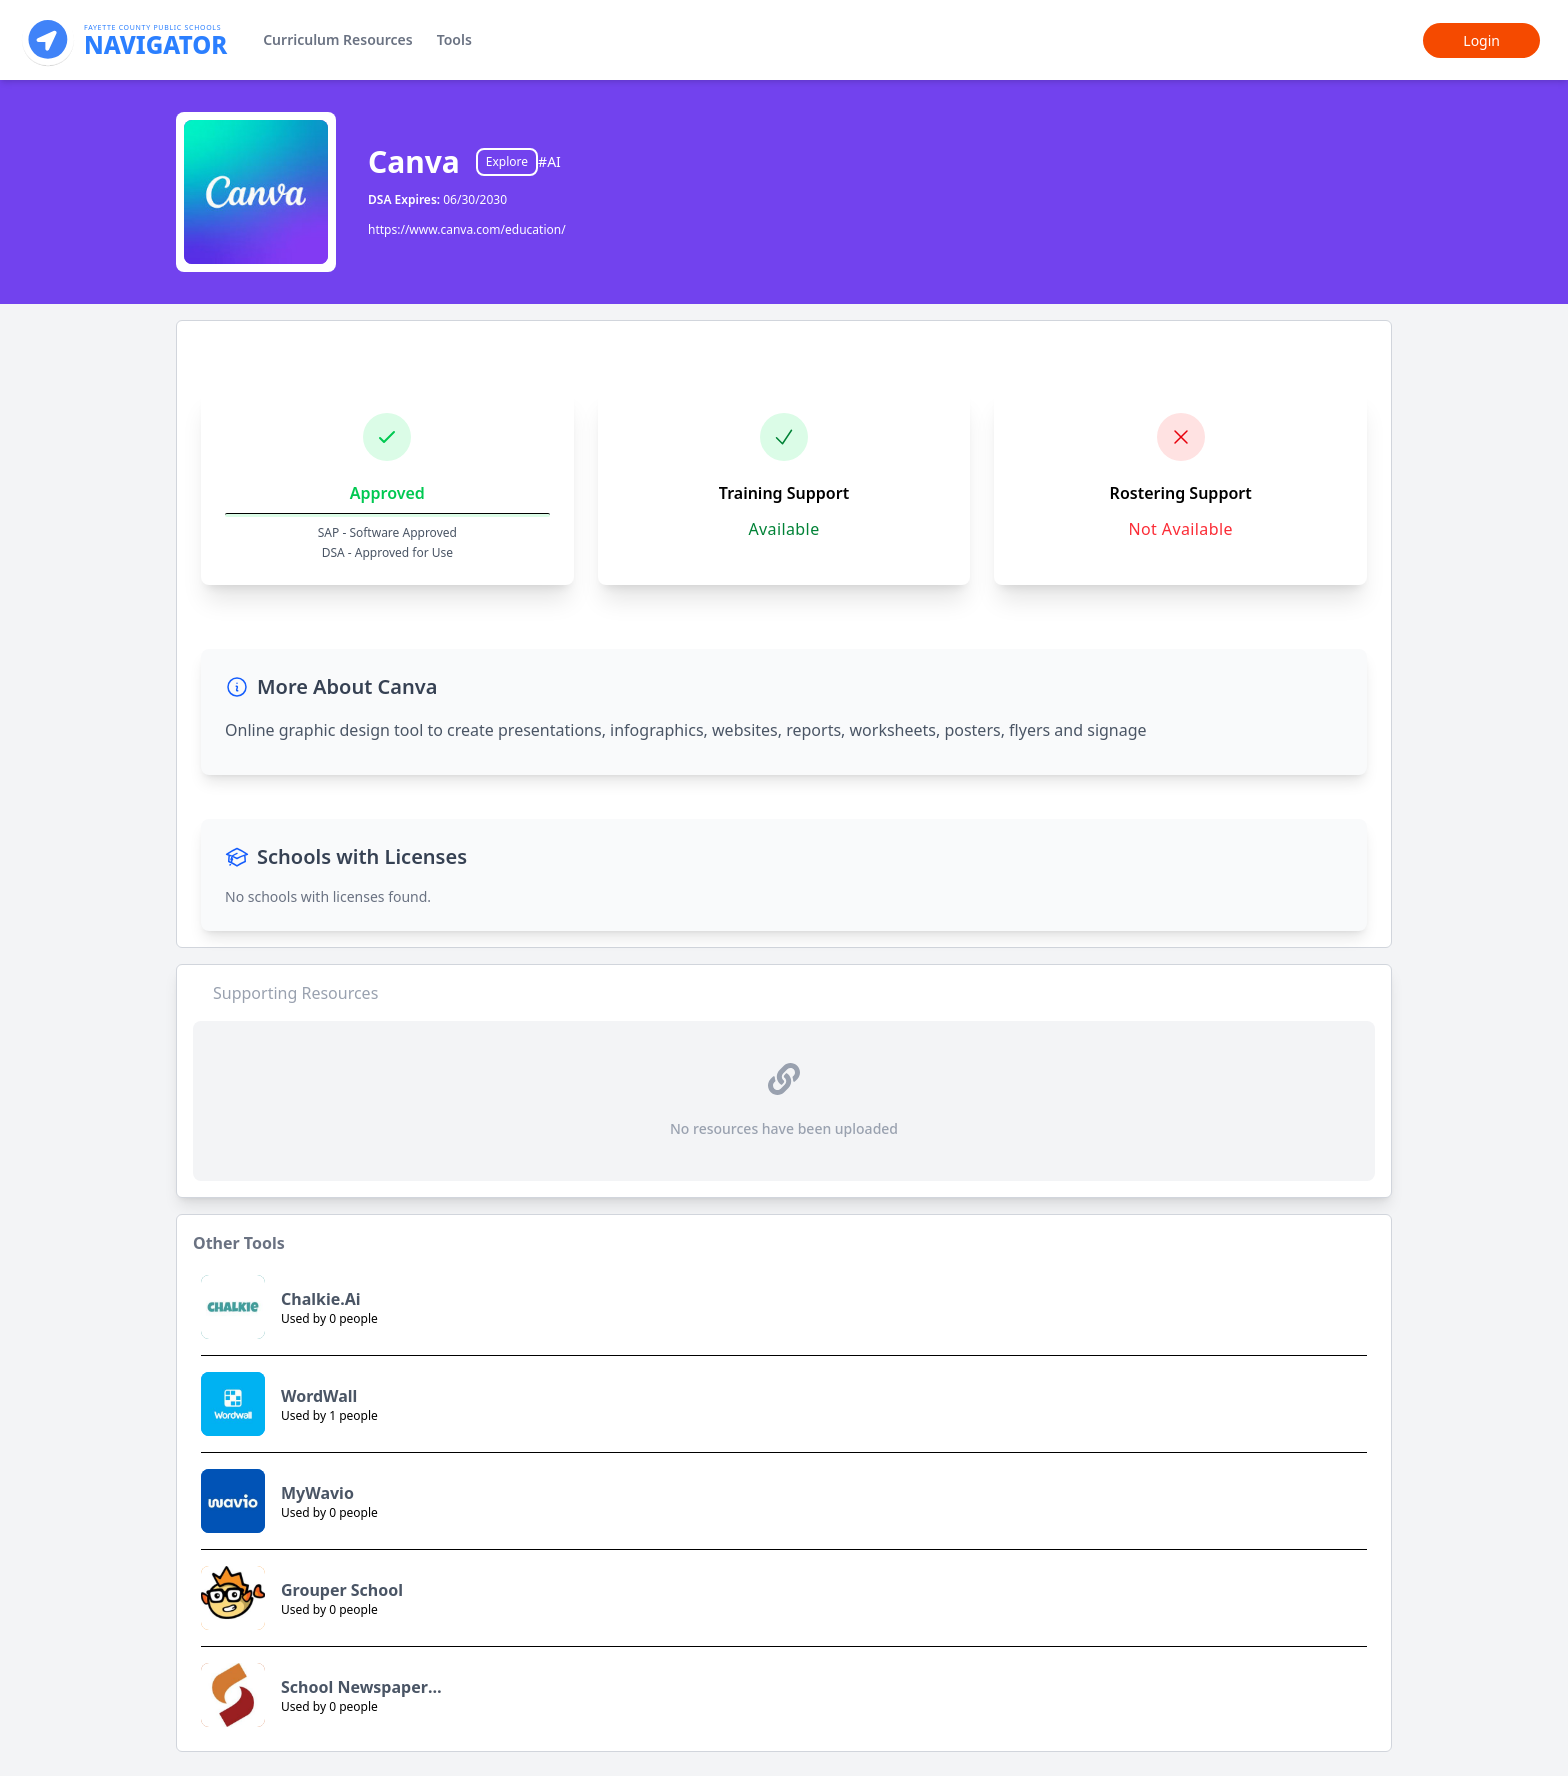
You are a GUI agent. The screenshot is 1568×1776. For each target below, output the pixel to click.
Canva (414, 162)
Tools (454, 39)
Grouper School (342, 1590)
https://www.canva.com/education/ (467, 229)
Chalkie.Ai (321, 1299)
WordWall (319, 1396)
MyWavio (317, 1493)
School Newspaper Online (354, 1687)
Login (1481, 40)
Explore (507, 161)
